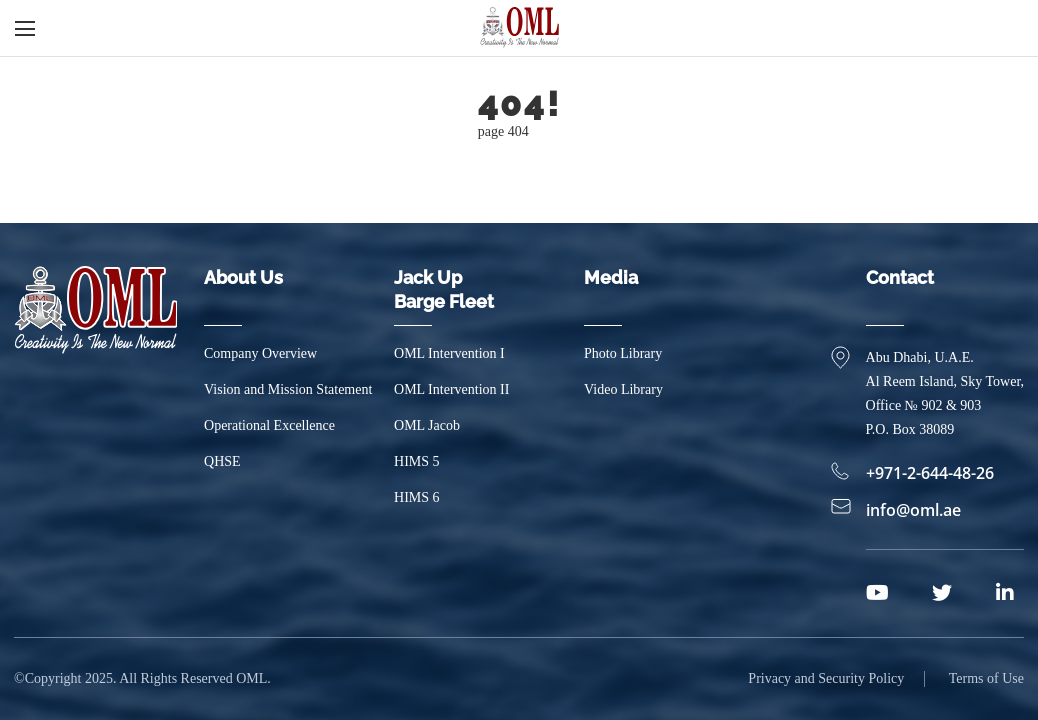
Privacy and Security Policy (826, 678)
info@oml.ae (913, 510)
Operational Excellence (269, 425)
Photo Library (623, 353)
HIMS (417, 461)
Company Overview (260, 353)
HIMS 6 (417, 497)
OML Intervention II (451, 389)
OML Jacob (427, 425)
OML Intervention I (449, 353)
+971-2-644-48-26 (930, 473)
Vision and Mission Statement (288, 389)
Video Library (623, 389)
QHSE (222, 461)
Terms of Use (986, 678)
